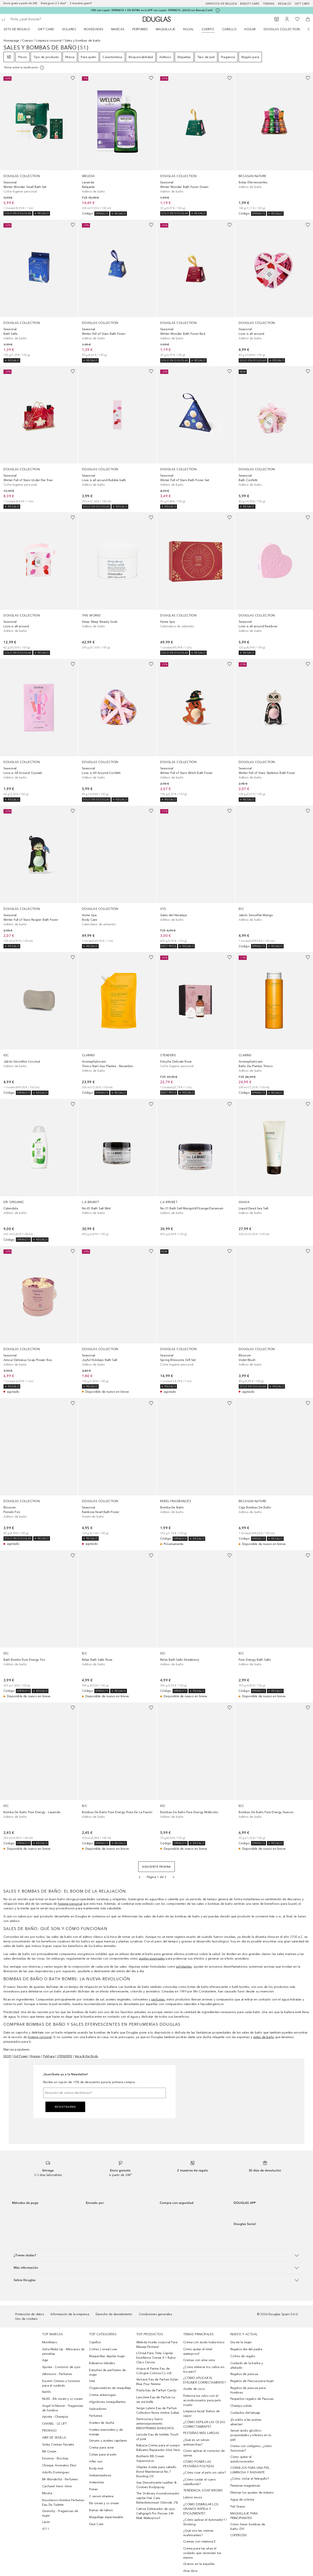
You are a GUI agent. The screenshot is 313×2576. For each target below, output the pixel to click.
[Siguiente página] (173, 1877)
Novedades (93, 29)
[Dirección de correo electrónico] (104, 2093)
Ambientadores (100, 2475)
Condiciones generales (155, 2314)
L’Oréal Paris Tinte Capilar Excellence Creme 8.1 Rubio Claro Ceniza (156, 2357)
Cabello (229, 29)
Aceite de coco (194, 2389)
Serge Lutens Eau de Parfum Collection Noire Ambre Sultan (158, 2410)
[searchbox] (42, 19)
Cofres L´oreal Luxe (103, 2349)
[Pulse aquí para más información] (218, 10)
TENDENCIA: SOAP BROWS (203, 2490)
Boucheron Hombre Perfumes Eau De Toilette (63, 2502)
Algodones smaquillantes (107, 2402)
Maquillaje (165, 29)
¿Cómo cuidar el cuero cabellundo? (199, 2482)
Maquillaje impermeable (106, 2517)
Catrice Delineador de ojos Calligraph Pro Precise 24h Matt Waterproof (155, 2513)
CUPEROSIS (238, 2535)
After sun (95, 2461)
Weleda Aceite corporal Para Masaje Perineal (156, 2344)
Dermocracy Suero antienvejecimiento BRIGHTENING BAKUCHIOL (155, 2423)
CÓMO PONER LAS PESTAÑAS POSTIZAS (198, 2464)
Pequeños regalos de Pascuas (252, 2399)
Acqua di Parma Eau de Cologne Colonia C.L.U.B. (154, 2371)
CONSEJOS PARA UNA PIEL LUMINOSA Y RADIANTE (250, 2470)
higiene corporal (40, 2037)
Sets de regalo (17, 29)
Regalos (284, 3)
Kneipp (35, 2056)
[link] (39, 144)
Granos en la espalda (198, 2564)
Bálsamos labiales (102, 2363)
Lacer (46, 2522)
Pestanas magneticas (245, 2485)
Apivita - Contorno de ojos (61, 2367)
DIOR (7, 2056)
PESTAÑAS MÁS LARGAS (201, 2433)
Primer (93, 2489)
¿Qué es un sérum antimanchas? (196, 2442)
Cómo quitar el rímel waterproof (197, 2351)
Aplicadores (98, 2409)
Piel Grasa (237, 2506)
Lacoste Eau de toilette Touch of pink (157, 2437)
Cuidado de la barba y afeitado (246, 2365)
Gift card (302, 3)
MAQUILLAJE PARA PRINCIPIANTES (244, 2516)
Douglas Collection (282, 29)
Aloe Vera (190, 2571)
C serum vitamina (101, 2496)
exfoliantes (184, 1966)
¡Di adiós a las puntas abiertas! (245, 2422)
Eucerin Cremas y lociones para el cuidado (61, 2383)
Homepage (11, 40)
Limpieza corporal (49, 40)
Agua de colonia (242, 2499)
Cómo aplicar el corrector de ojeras (204, 2453)
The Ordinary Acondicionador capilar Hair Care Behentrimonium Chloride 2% (157, 2498)
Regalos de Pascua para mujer (252, 2381)
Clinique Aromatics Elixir (59, 2465)
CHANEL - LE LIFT (54, 2423)
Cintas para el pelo (103, 2454)
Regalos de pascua (244, 2374)
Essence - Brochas (55, 2458)
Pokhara (49, 2056)
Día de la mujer (241, 2342)
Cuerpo (208, 29)
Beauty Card (250, 3)
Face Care (96, 2524)
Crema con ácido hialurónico (204, 2342)
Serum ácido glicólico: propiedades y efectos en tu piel (250, 2435)
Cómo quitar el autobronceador (242, 2459)
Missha (47, 2493)
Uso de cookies (26, 2319)
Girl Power (20, 2056)
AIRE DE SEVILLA (54, 2437)
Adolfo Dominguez (55, 2472)
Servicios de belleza (221, 3)
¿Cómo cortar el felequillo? (249, 2479)
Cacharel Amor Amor (57, 2486)
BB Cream (49, 2451)
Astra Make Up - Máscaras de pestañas (63, 2351)
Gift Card (46, 29)
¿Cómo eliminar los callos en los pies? (203, 2369)
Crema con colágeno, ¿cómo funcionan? (251, 2448)
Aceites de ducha (101, 2423)
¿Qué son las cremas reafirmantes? (198, 2533)
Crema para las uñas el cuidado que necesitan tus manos (202, 2553)
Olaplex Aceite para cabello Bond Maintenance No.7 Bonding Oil (156, 2471)
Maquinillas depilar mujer (107, 2356)
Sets (92, 2381)
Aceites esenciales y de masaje (106, 2432)
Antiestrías (96, 2482)
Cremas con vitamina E (199, 2541)
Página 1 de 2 (156, 1877)
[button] (156, 2255)
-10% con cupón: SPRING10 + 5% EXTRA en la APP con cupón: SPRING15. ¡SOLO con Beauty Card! (151, 10)
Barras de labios (101, 2510)
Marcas (118, 29)
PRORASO (49, 2430)
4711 (45, 2529)
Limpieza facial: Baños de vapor (201, 2413)
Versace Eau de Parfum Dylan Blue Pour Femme (157, 2382)
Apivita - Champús (55, 2417)
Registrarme (65, 2106)
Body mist (96, 2468)
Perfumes (140, 29)
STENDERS (64, 2056)
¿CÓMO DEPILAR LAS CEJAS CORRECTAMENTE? (204, 2424)
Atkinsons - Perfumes (57, 2374)
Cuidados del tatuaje (245, 2413)
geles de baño (263, 2037)
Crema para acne (101, 2447)
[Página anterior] (139, 1877)
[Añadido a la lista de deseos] (73, 78)
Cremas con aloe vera (199, 2360)
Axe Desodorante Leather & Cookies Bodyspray (156, 2485)
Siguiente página (156, 1866)
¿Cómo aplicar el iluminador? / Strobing (205, 2522)
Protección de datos (29, 2314)
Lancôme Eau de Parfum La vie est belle (155, 2399)
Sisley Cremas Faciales (58, 2444)
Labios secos (192, 2497)
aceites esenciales (152, 1958)
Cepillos (95, 2342)
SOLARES (69, 29)
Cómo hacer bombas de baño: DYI (247, 2526)
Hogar (250, 29)
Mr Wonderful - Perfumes (60, 2479)
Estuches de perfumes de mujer (107, 2372)
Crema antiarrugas (102, 2395)
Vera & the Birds (86, 2056)
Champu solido (241, 2406)
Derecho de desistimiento (114, 2314)
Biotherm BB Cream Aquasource (150, 2458)
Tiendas (269, 3)
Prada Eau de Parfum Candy (156, 2390)
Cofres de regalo (242, 2356)
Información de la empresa (70, 2314)
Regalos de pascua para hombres (248, 2390)
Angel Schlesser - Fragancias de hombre (62, 2408)
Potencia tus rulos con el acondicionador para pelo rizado (202, 2400)
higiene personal (70, 1904)
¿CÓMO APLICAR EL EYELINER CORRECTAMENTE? (204, 2380)
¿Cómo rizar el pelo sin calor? (204, 2472)
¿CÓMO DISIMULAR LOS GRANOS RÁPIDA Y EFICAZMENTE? (200, 2508)
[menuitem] (20, 29)
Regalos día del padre (246, 2349)
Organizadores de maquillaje (110, 2388)
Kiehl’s (46, 2392)
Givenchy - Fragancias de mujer (60, 2513)
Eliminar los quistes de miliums (252, 2492)
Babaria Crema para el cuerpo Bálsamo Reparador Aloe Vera (158, 2448)
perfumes (158, 1999)
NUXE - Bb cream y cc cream (62, 2399)
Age (45, 2360)
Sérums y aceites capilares (108, 2440)
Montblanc (49, 2342)
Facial (188, 29)
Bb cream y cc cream (104, 2503)
